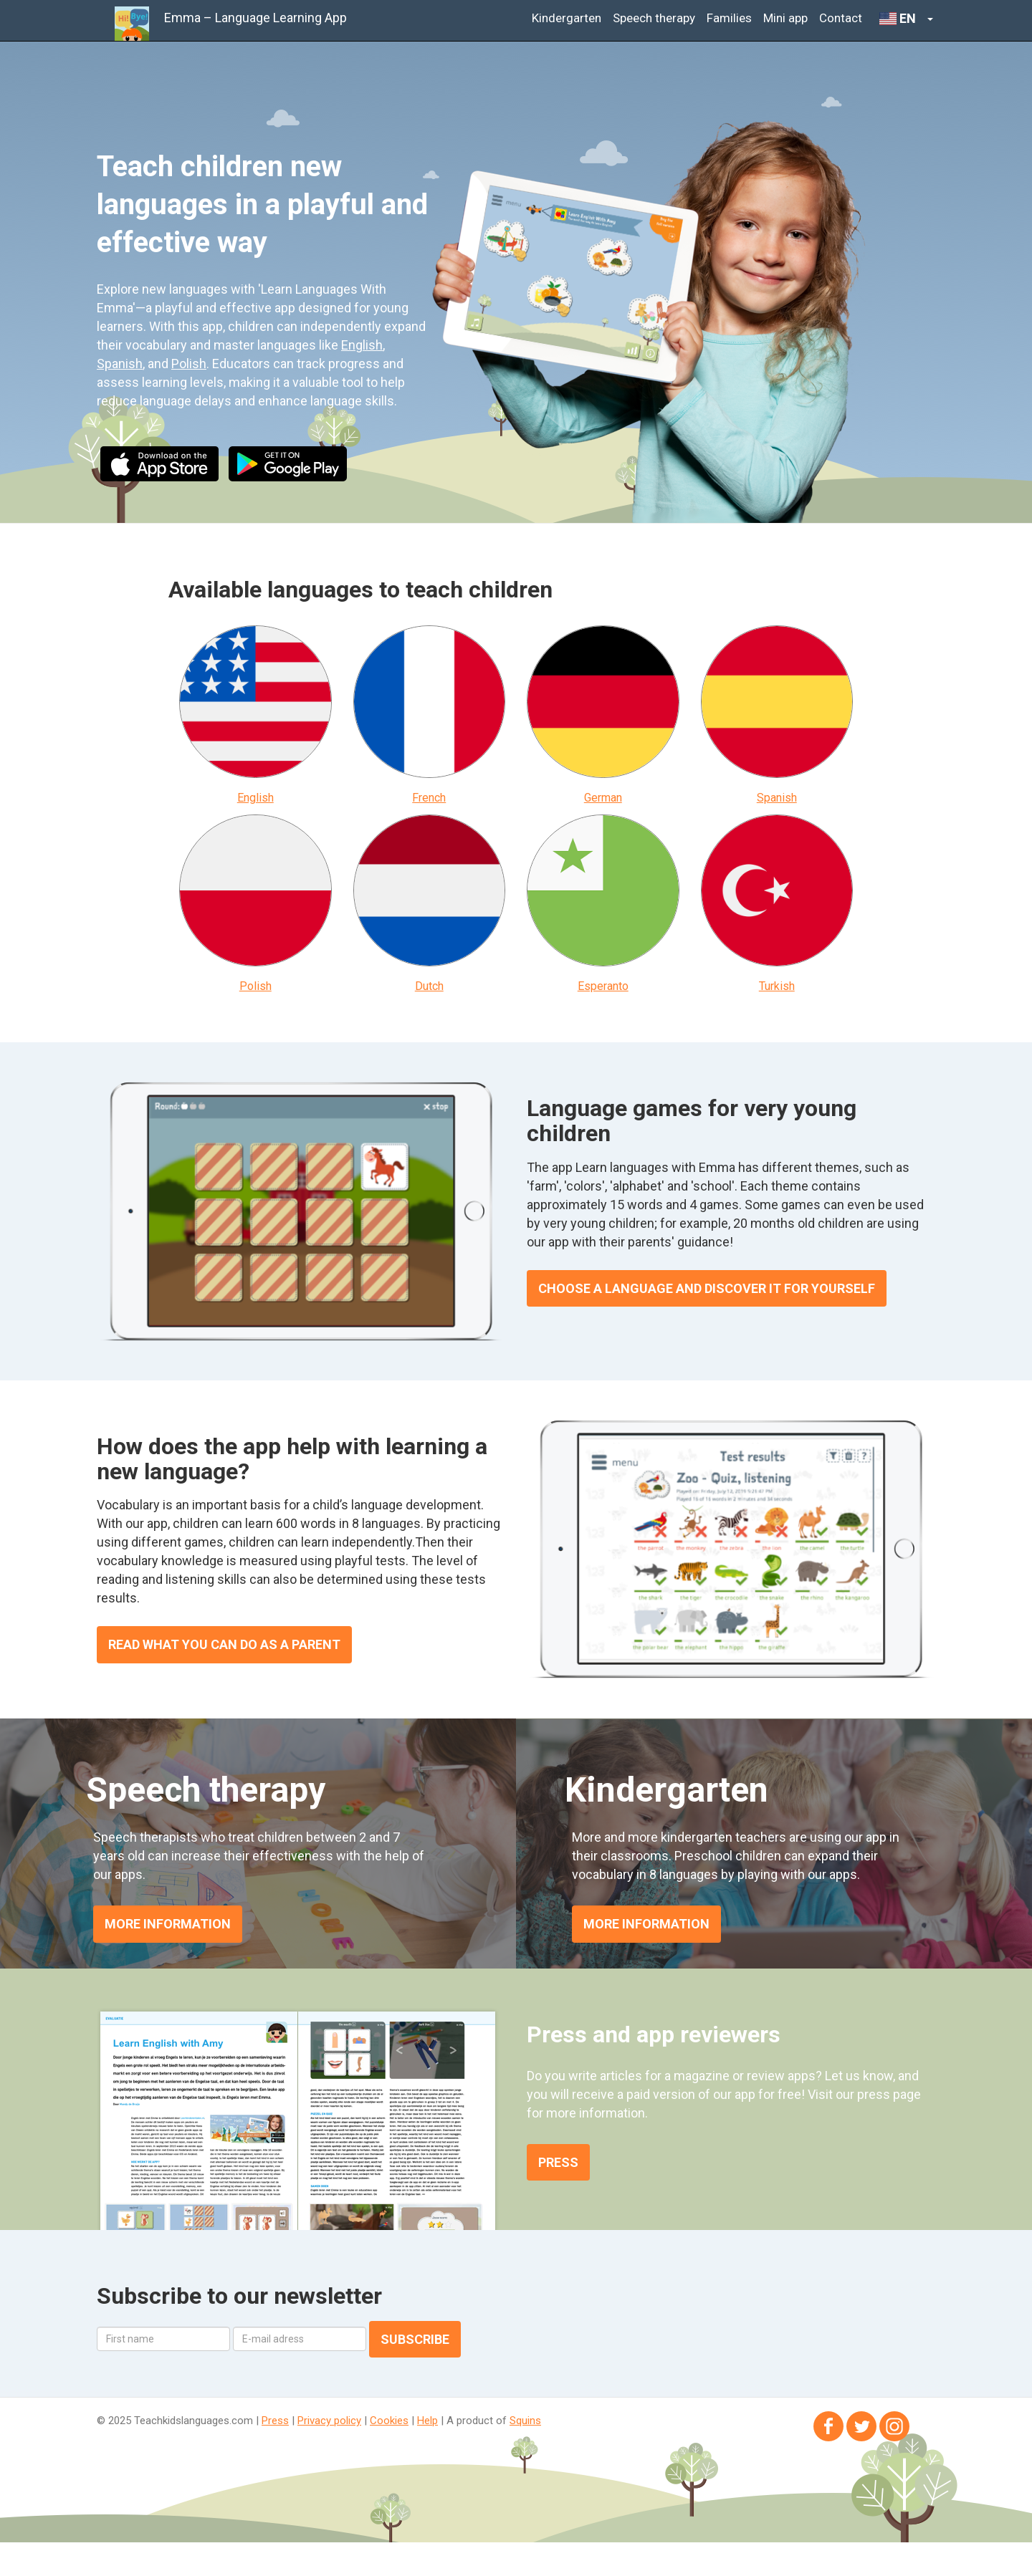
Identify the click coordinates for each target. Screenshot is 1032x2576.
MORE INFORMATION (168, 1923)
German (603, 797)
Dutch (429, 986)
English (362, 344)
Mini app (785, 18)
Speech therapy (654, 18)
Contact (840, 18)
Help (427, 2420)
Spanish (120, 363)
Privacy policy (329, 2420)
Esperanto (603, 986)
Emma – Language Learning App (255, 17)
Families (729, 18)
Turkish (777, 986)
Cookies (389, 2420)
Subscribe (415, 2339)
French (429, 797)
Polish (188, 363)
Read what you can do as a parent (224, 1644)
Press (558, 2162)
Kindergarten (566, 18)
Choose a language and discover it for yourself (706, 1288)
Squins (525, 2420)
